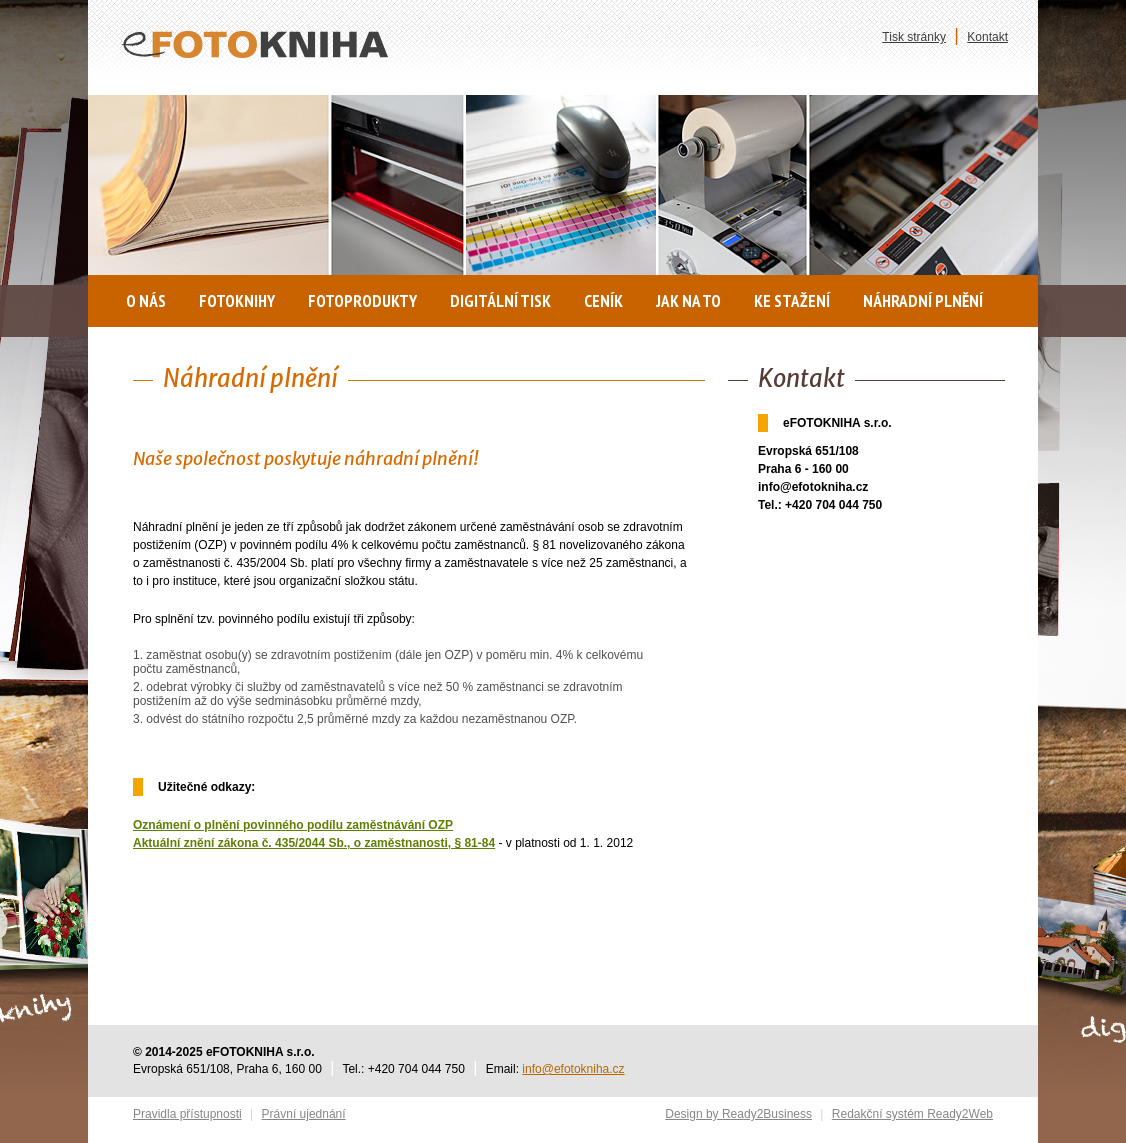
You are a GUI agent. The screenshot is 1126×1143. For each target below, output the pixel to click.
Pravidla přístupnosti (187, 1114)
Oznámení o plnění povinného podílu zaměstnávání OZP (293, 825)
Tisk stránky (914, 37)
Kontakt (987, 37)
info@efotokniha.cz (573, 1069)
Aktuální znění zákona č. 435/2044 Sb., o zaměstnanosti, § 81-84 (314, 843)
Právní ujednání (304, 1114)
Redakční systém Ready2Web (912, 1114)
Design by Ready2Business (738, 1114)
